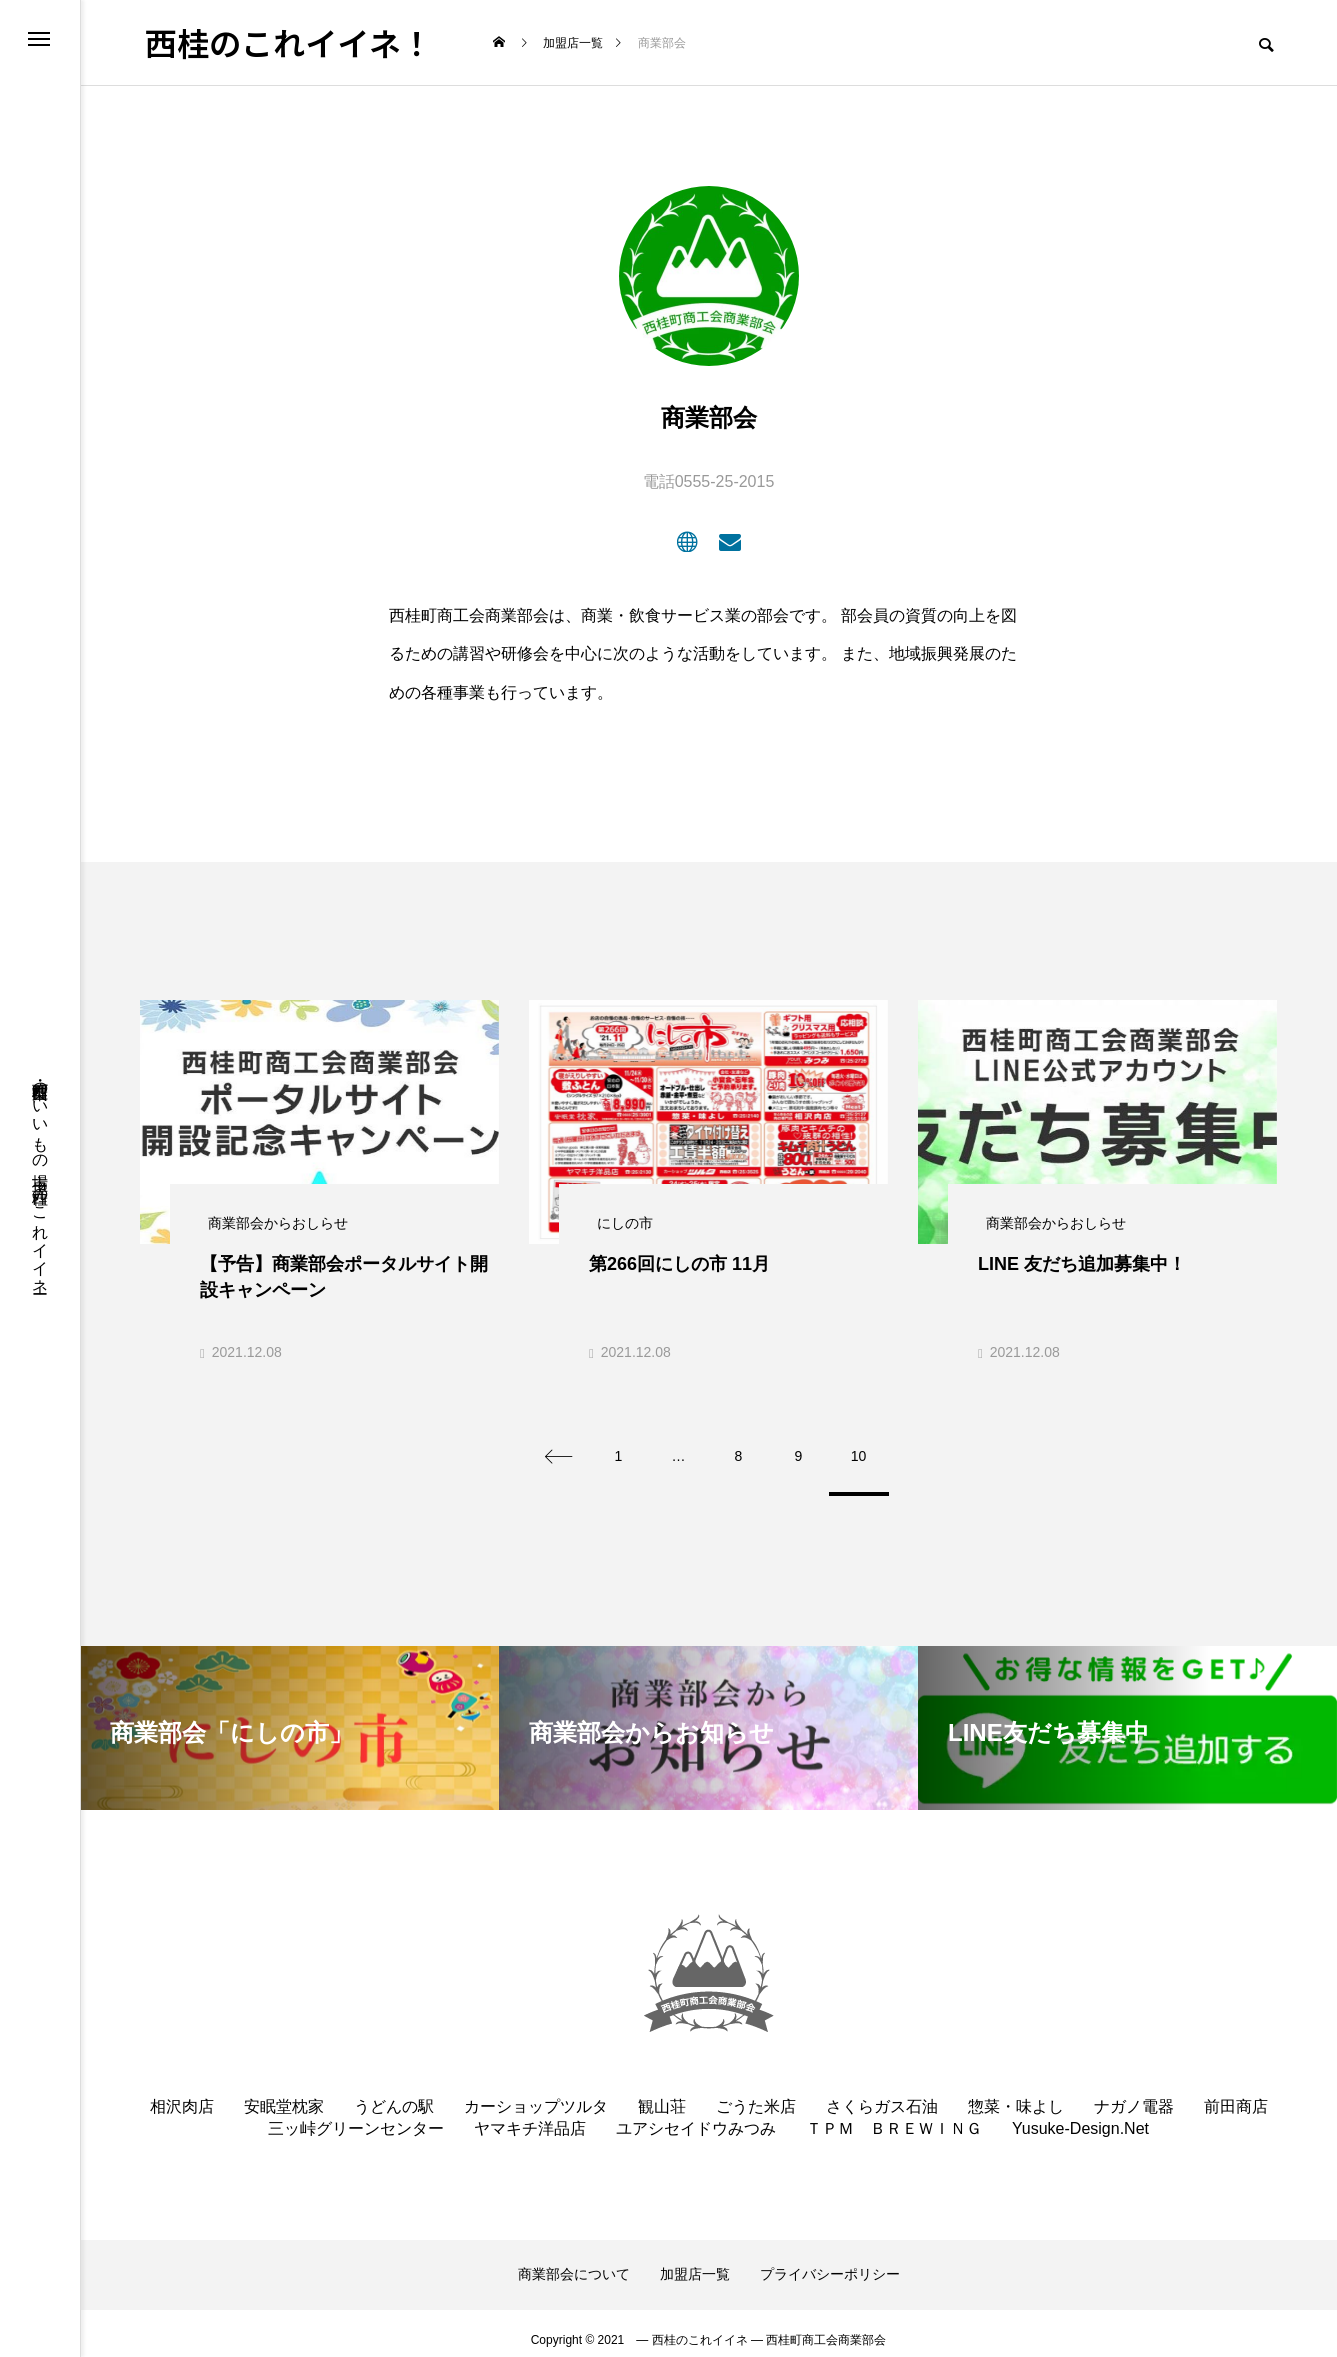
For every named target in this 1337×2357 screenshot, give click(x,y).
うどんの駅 (394, 2093)
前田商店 (1236, 2093)
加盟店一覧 (695, 2262)
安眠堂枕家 (284, 2093)
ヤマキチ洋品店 (530, 2115)
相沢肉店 (182, 2093)
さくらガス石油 (882, 2093)
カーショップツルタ (536, 2093)
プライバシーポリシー (830, 2262)
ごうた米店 (756, 2093)
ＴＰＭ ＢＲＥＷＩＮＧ (894, 2115)
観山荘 (662, 2093)
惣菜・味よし (1016, 2093)
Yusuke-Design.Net (1080, 2115)
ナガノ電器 (1134, 2093)
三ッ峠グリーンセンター (356, 2115)
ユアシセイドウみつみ (696, 2115)
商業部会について (574, 2262)
